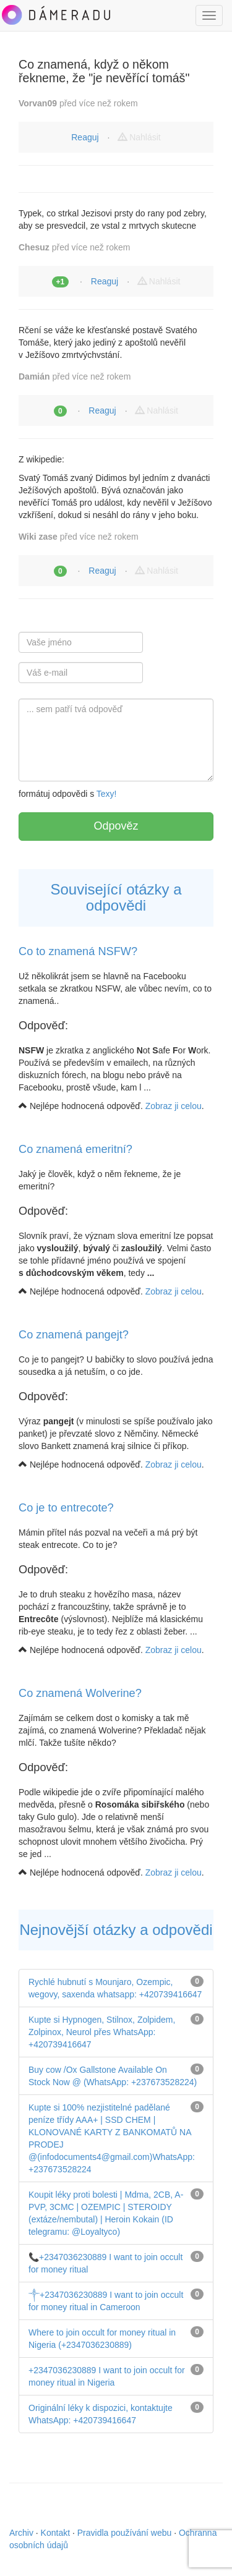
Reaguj (84, 137)
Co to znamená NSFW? (78, 951)
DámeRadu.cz (55, 15)
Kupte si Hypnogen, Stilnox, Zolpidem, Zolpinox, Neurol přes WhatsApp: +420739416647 (101, 2032)
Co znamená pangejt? (74, 1334)
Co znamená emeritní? (75, 1149)
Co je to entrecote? (66, 1508)
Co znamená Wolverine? (80, 1693)
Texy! (107, 794)
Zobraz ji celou (173, 1106)
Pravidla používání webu (124, 2533)
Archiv (21, 2533)
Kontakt (55, 2533)
